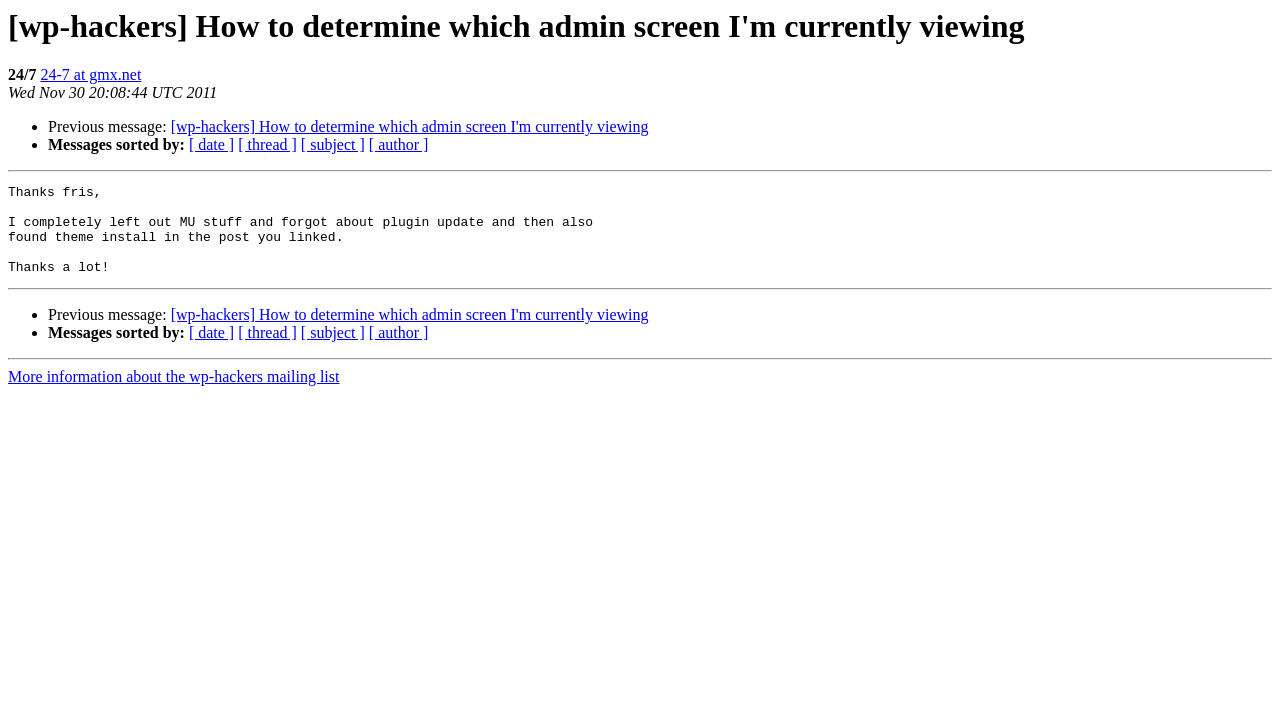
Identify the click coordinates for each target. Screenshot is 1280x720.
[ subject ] (333, 144)
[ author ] (399, 144)
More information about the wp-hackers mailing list (173, 394)
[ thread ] (267, 144)
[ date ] (211, 144)
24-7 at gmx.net (90, 74)
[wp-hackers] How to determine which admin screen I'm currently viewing (410, 126)
